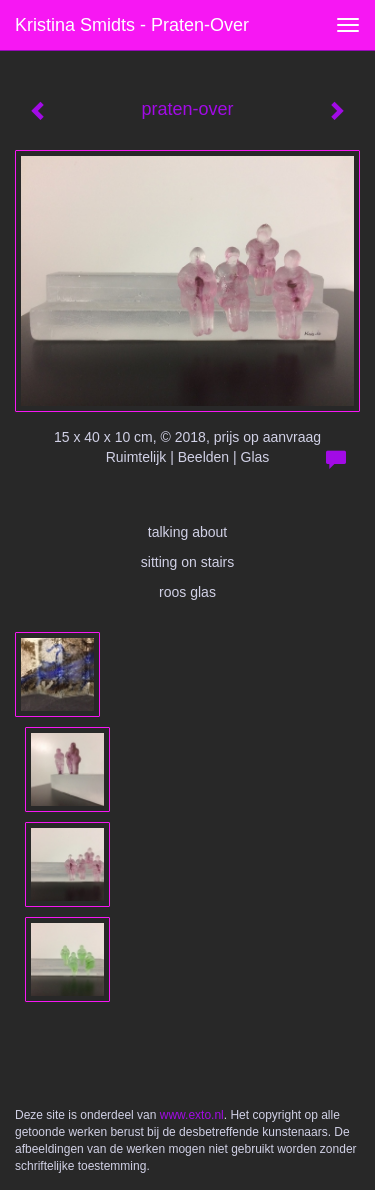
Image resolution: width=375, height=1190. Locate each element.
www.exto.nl (192, 1115)
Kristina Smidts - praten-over (132, 25)
